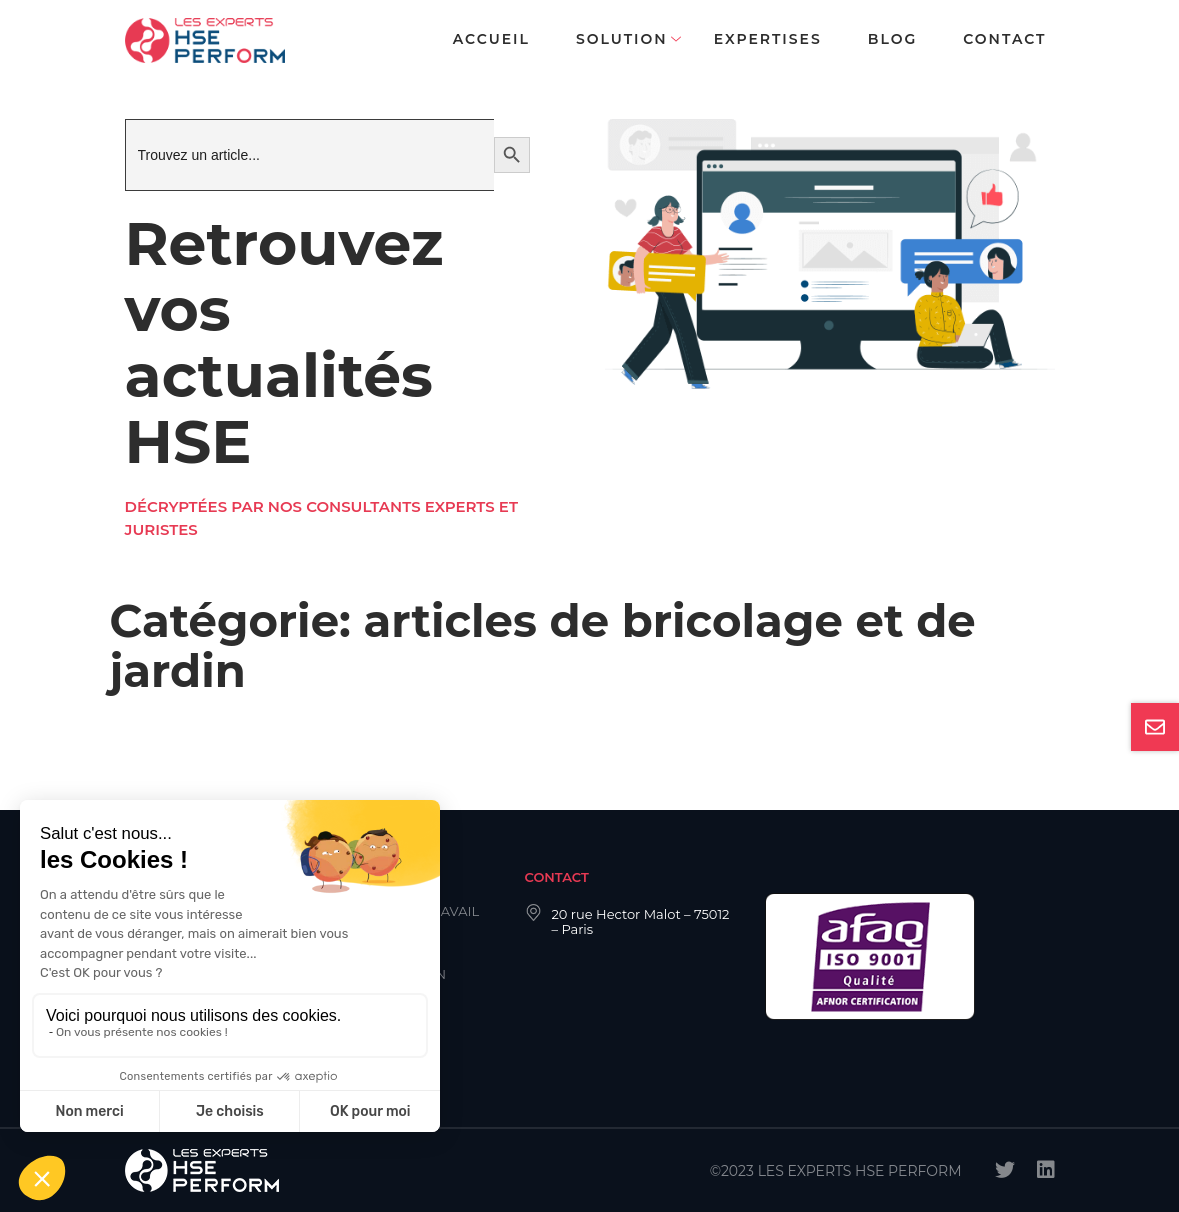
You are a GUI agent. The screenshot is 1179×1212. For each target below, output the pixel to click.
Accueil (491, 39)
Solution (622, 39)
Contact (1004, 39)
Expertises (768, 39)
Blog (892, 39)
